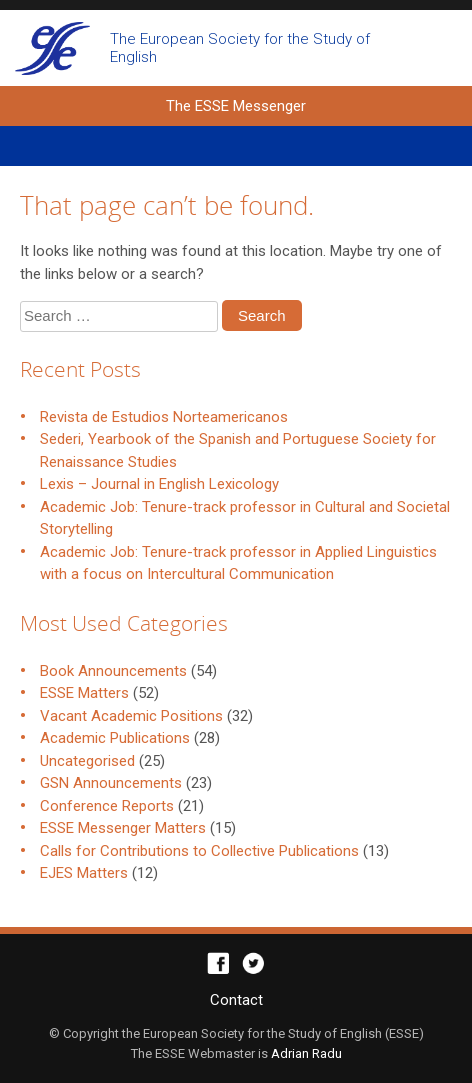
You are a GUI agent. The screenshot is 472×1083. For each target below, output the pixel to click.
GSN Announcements (111, 783)
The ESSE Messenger (52, 48)
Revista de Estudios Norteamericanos (164, 417)
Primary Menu (236, 146)
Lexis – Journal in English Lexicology (159, 484)
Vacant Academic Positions (131, 716)
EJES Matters (84, 873)
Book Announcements (113, 671)
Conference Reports (107, 806)
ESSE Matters (84, 693)
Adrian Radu (306, 1053)
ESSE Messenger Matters (123, 828)
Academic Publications (115, 738)
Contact (236, 1000)
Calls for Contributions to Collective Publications (199, 851)
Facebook (218, 963)
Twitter (253, 963)
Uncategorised (87, 761)
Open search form (439, 48)
